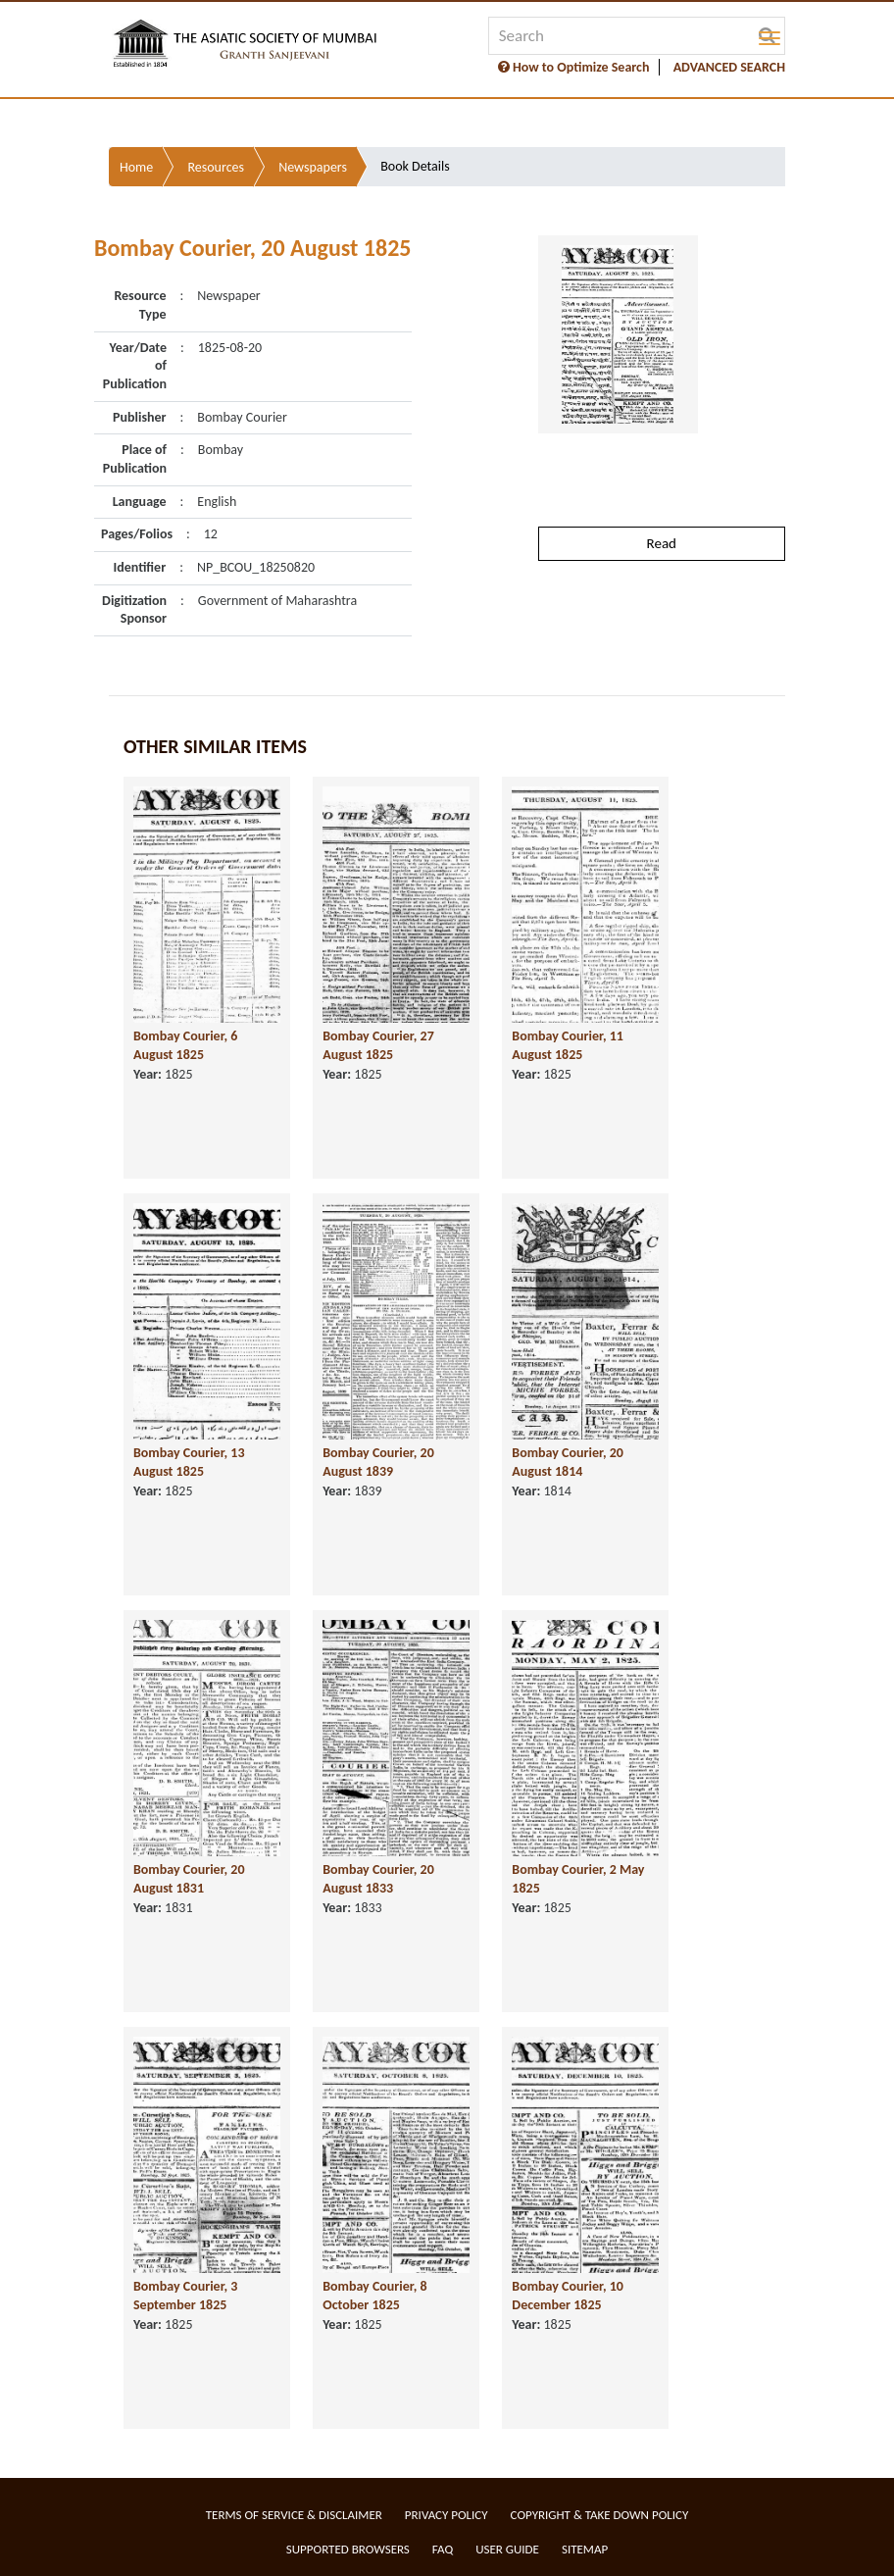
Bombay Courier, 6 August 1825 (185, 1045)
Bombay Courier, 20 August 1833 (378, 1878)
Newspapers (312, 167)
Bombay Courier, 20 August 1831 (189, 1878)
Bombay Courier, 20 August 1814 (567, 1462)
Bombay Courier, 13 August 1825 (189, 1462)
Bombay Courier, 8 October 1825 (374, 2295)
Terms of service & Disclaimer (294, 2514)
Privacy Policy (446, 2514)
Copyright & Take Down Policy (600, 2514)
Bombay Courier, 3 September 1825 (185, 2295)
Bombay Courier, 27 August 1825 (378, 1045)
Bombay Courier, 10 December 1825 (567, 2295)
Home (136, 167)
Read (661, 543)
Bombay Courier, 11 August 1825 (567, 1045)
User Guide (507, 2549)
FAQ (442, 2549)
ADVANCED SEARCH (729, 67)
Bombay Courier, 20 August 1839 (378, 1462)
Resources (215, 167)
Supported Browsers (348, 2549)
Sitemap (585, 2549)
